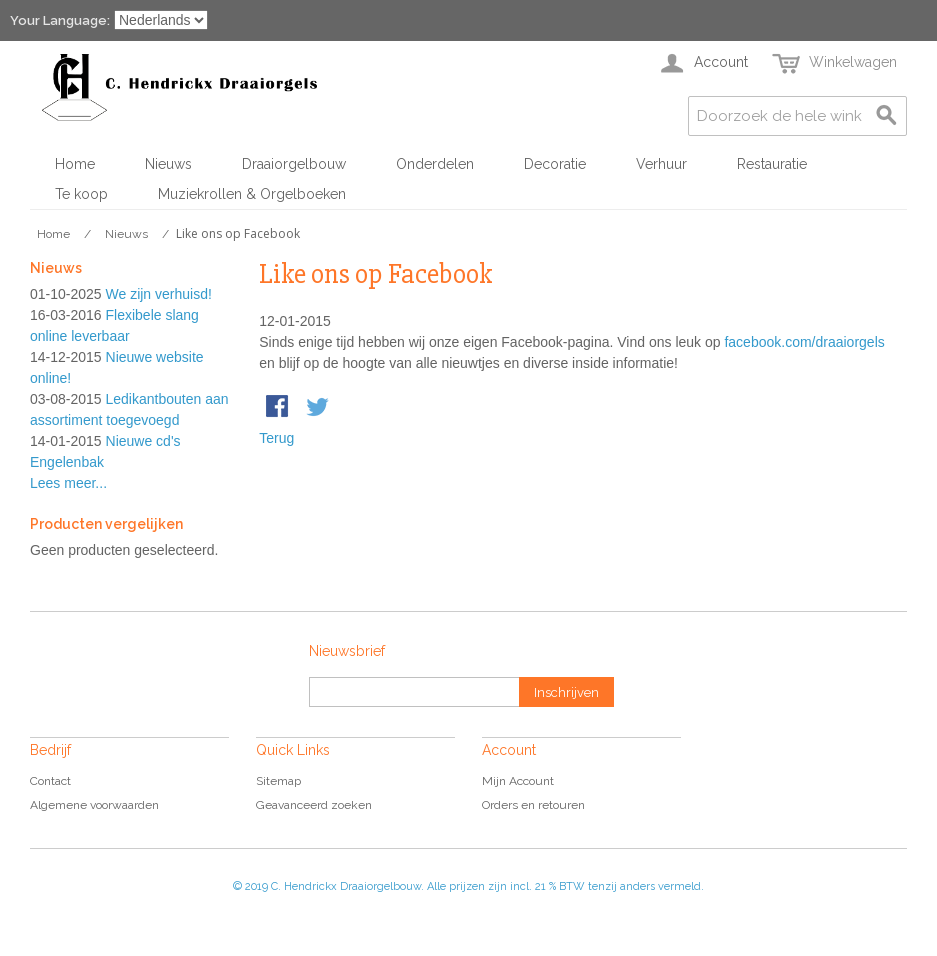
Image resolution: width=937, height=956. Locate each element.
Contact (50, 781)
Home (75, 164)
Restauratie (772, 164)
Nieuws (168, 164)
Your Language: (60, 20)
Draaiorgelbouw (294, 164)
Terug (276, 438)
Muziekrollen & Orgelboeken (252, 194)
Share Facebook (279, 408)
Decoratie (555, 164)
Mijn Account (518, 781)
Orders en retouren (533, 805)
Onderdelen (435, 164)
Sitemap (278, 781)
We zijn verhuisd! (159, 294)
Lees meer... (68, 483)
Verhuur (661, 164)
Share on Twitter (319, 408)
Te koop (81, 194)
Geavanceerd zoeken (314, 805)
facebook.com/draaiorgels (804, 342)
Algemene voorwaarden (94, 805)
